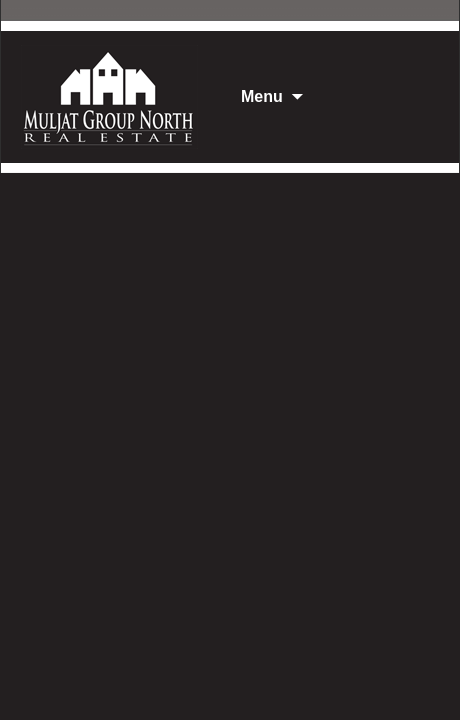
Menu (262, 96)
